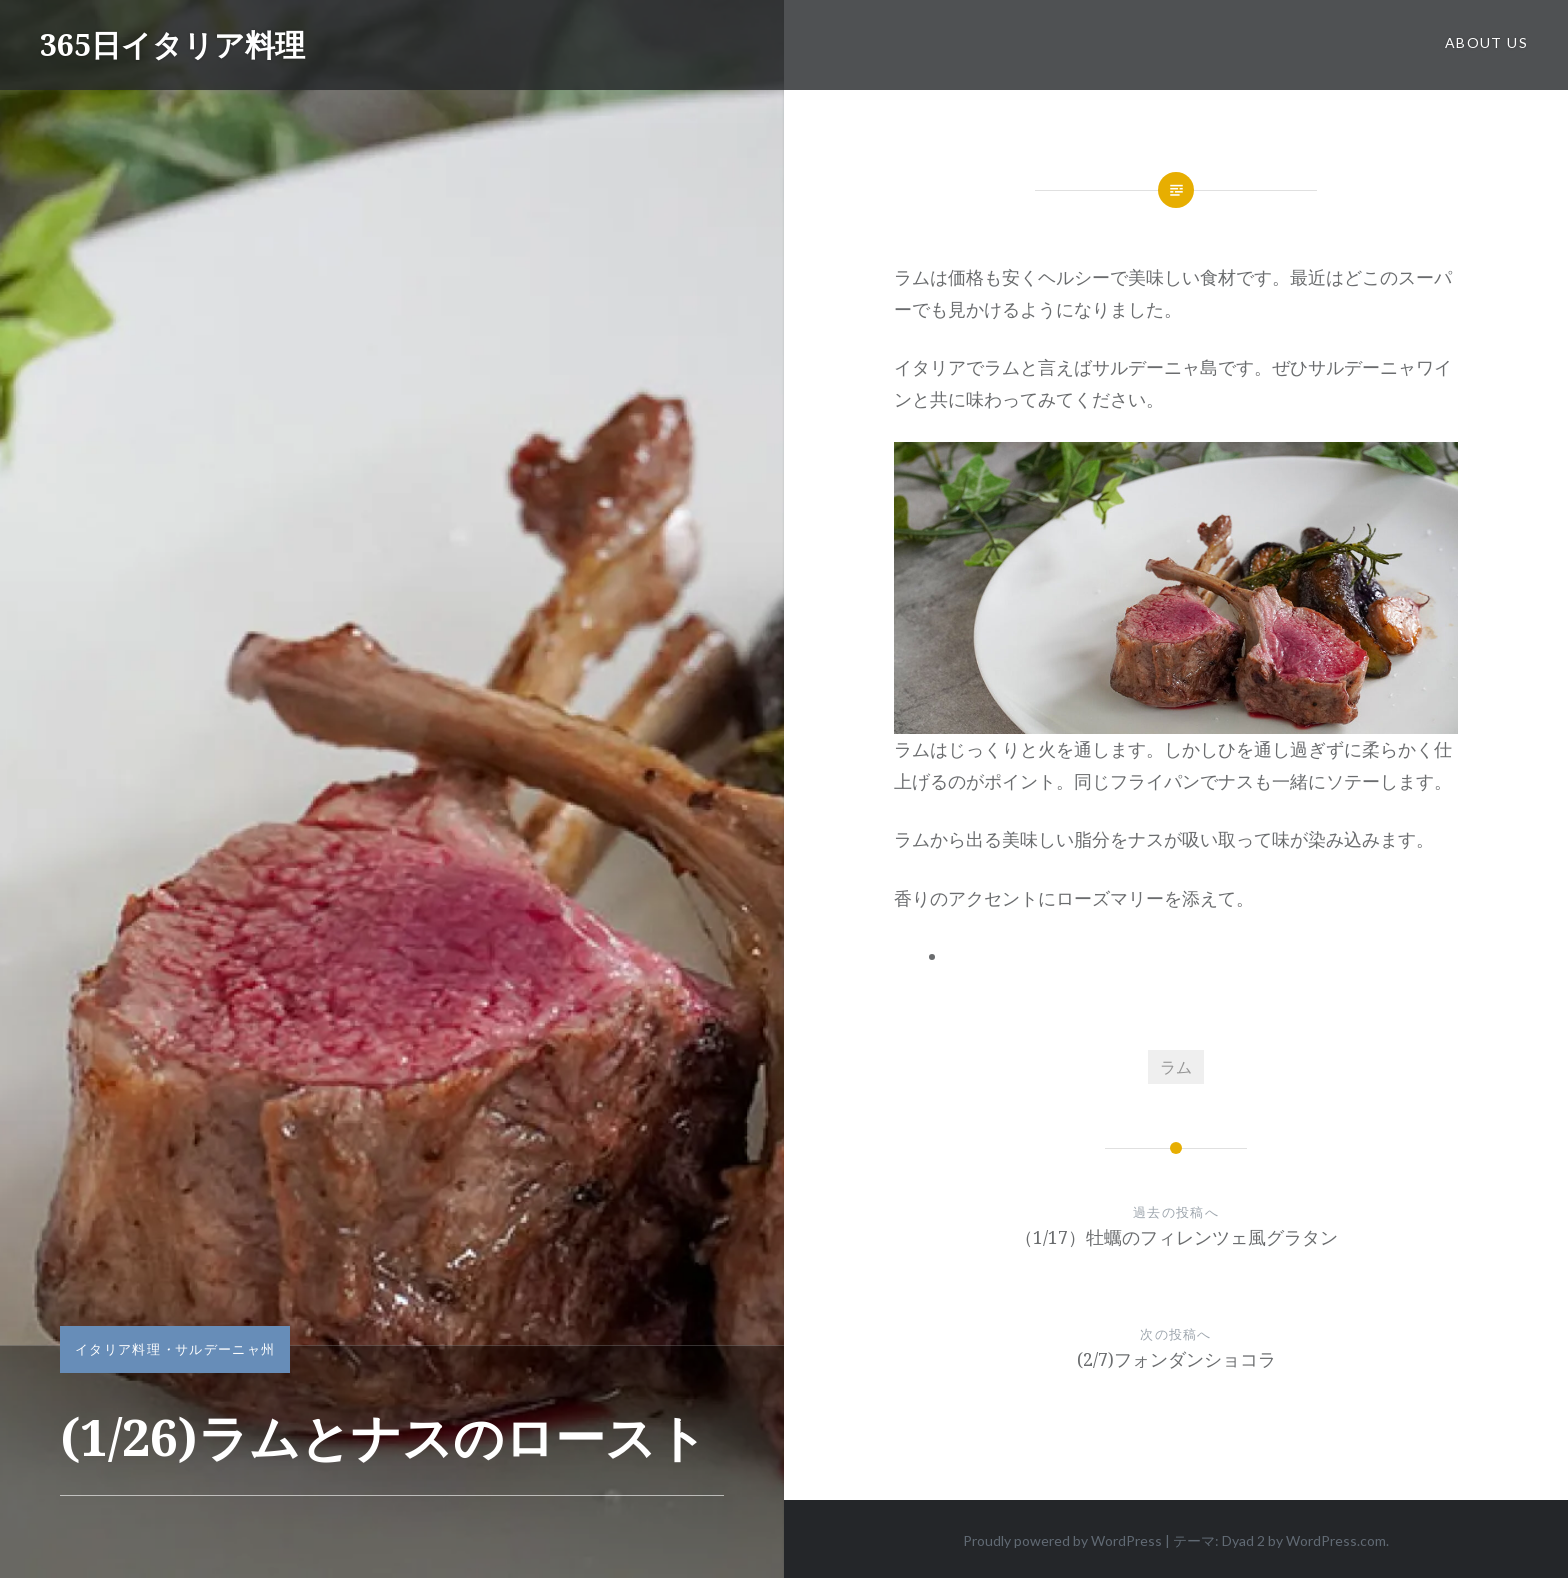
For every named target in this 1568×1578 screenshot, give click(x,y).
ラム (1176, 1066)
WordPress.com (1336, 1540)
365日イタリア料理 (172, 44)
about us (1486, 42)
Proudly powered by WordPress (1062, 1540)
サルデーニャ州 (225, 1349)
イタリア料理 (118, 1349)
